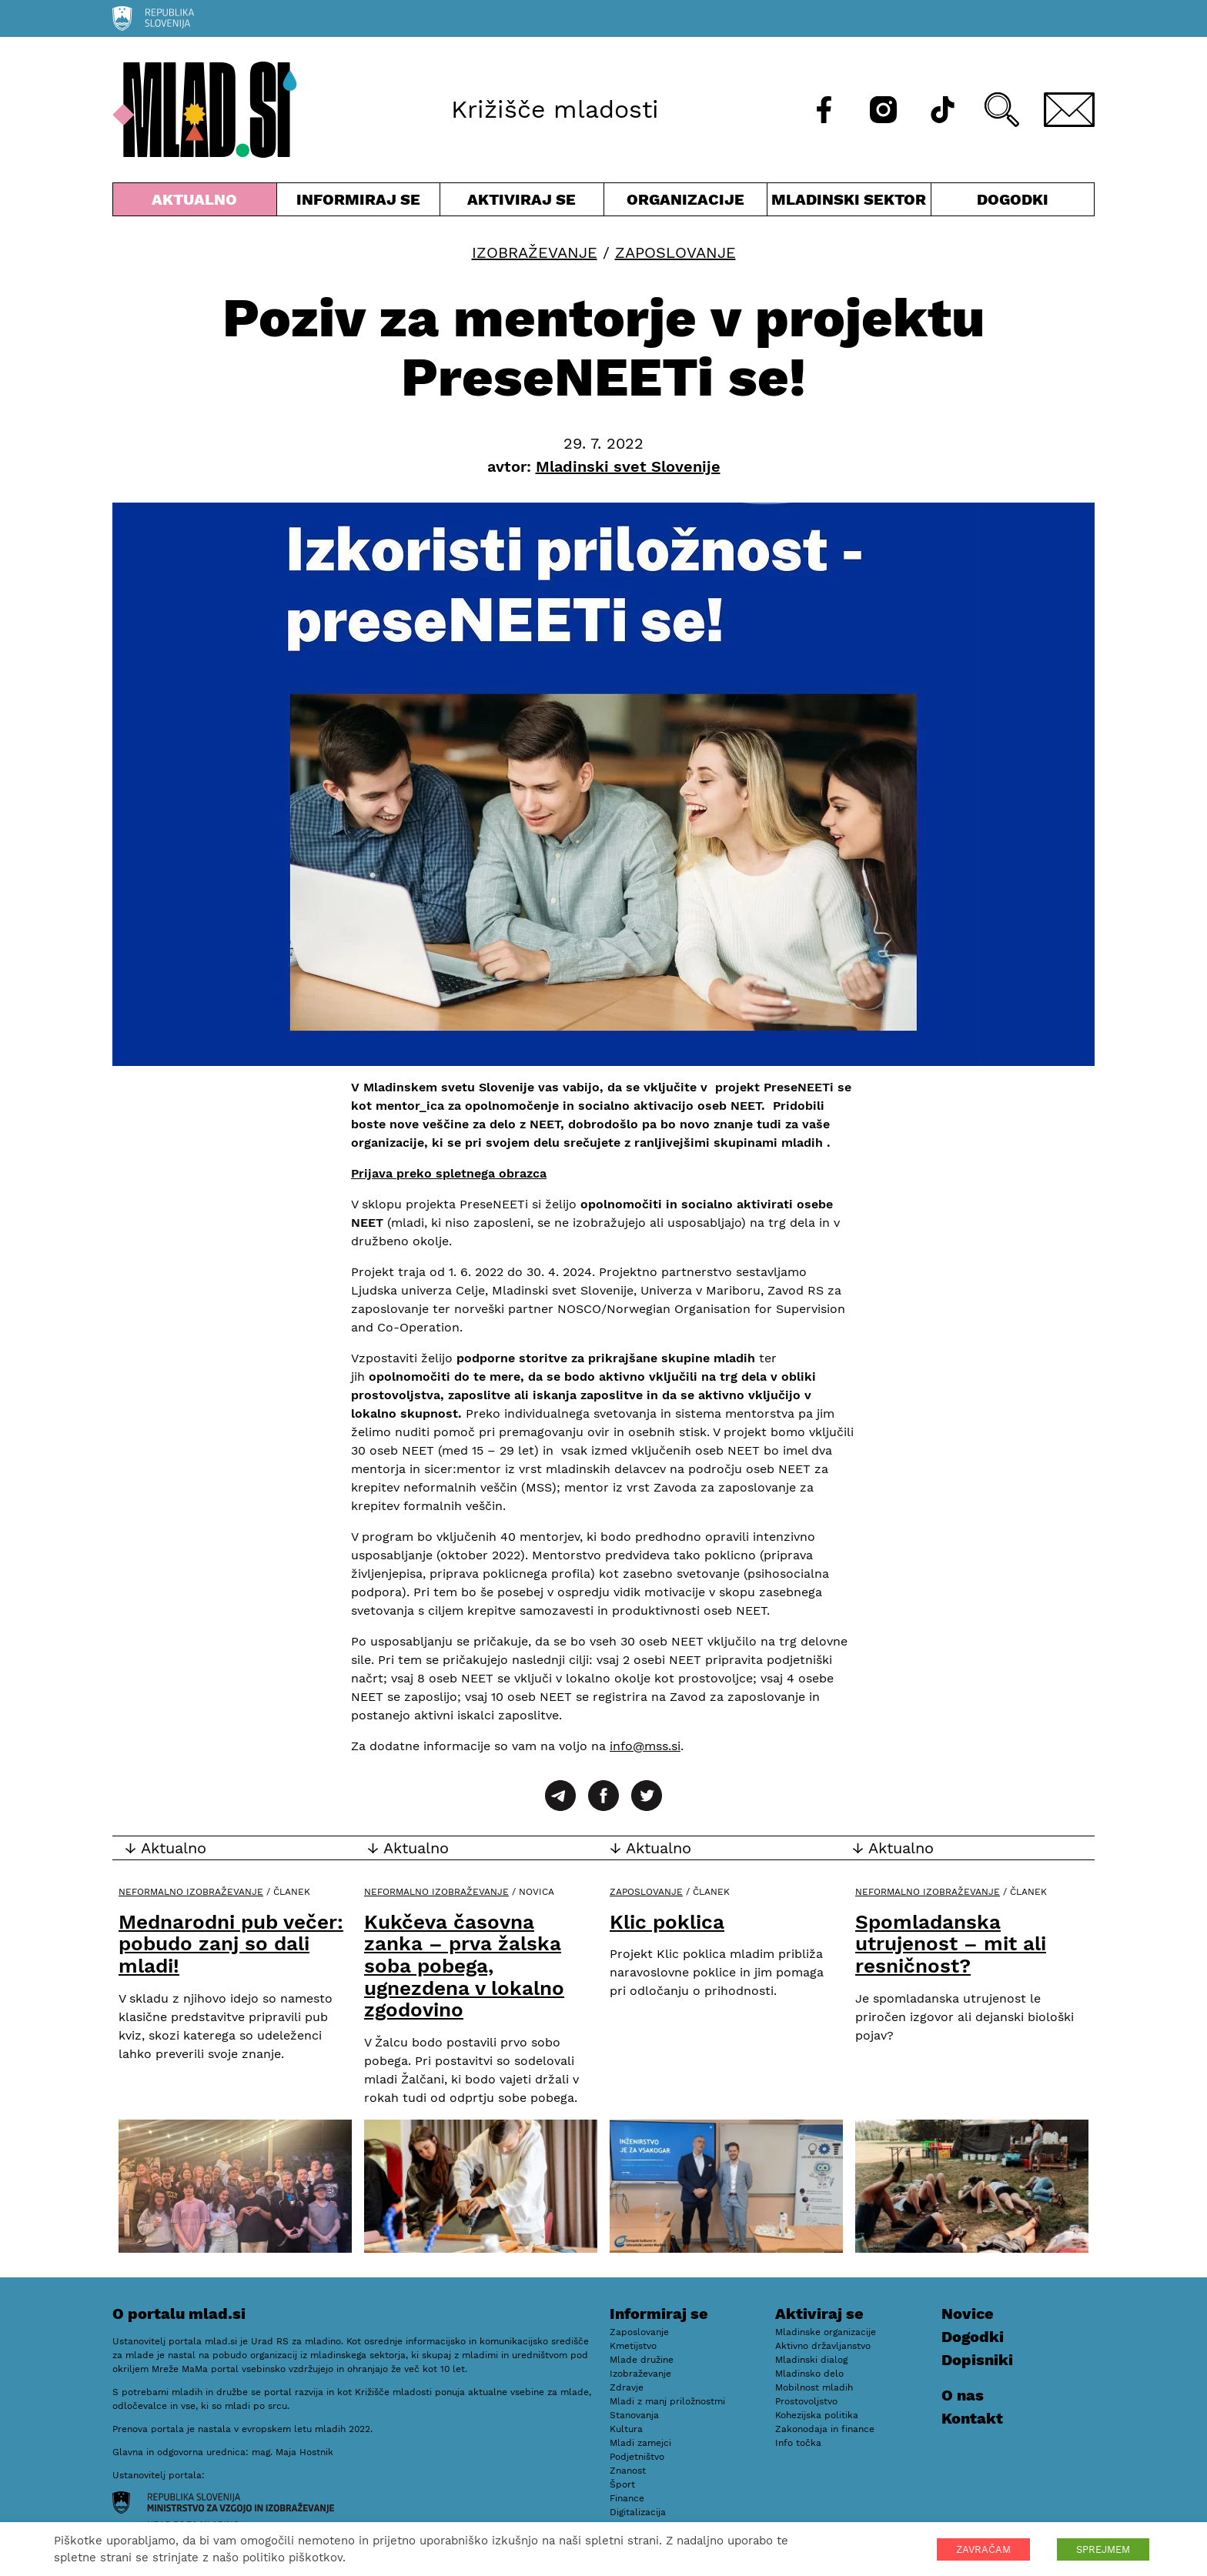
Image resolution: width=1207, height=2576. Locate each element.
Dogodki (1012, 199)
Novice (967, 2313)
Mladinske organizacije (825, 2332)
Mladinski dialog (811, 2359)
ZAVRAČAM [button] (983, 2549)
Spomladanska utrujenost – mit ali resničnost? (950, 1943)
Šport (622, 2484)
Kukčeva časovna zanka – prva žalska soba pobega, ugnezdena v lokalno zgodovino (464, 1965)
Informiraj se (358, 203)
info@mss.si (645, 1746)
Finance (627, 2498)
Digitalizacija (638, 2512)
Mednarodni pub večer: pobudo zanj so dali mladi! (231, 1943)
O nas (962, 2395)
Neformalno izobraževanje (191, 1891)
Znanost (628, 2470)
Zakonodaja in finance (824, 2429)
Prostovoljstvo (806, 2401)
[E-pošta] (1069, 109)
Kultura (626, 2429)
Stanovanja (634, 2415)
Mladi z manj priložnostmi (667, 2401)
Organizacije (685, 203)
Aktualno (194, 203)
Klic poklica (667, 1921)
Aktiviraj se (522, 203)
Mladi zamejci (640, 2442)
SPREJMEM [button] (1103, 2549)
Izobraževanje (534, 252)
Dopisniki (977, 2359)
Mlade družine (642, 2359)
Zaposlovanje (675, 252)
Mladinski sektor (849, 203)
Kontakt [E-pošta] (972, 2418)
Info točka (798, 2442)
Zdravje (627, 2387)
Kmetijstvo (633, 2345)
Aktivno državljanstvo (823, 2345)
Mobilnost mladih (814, 2387)
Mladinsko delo (809, 2373)
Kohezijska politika (816, 2415)
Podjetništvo (637, 2456)
